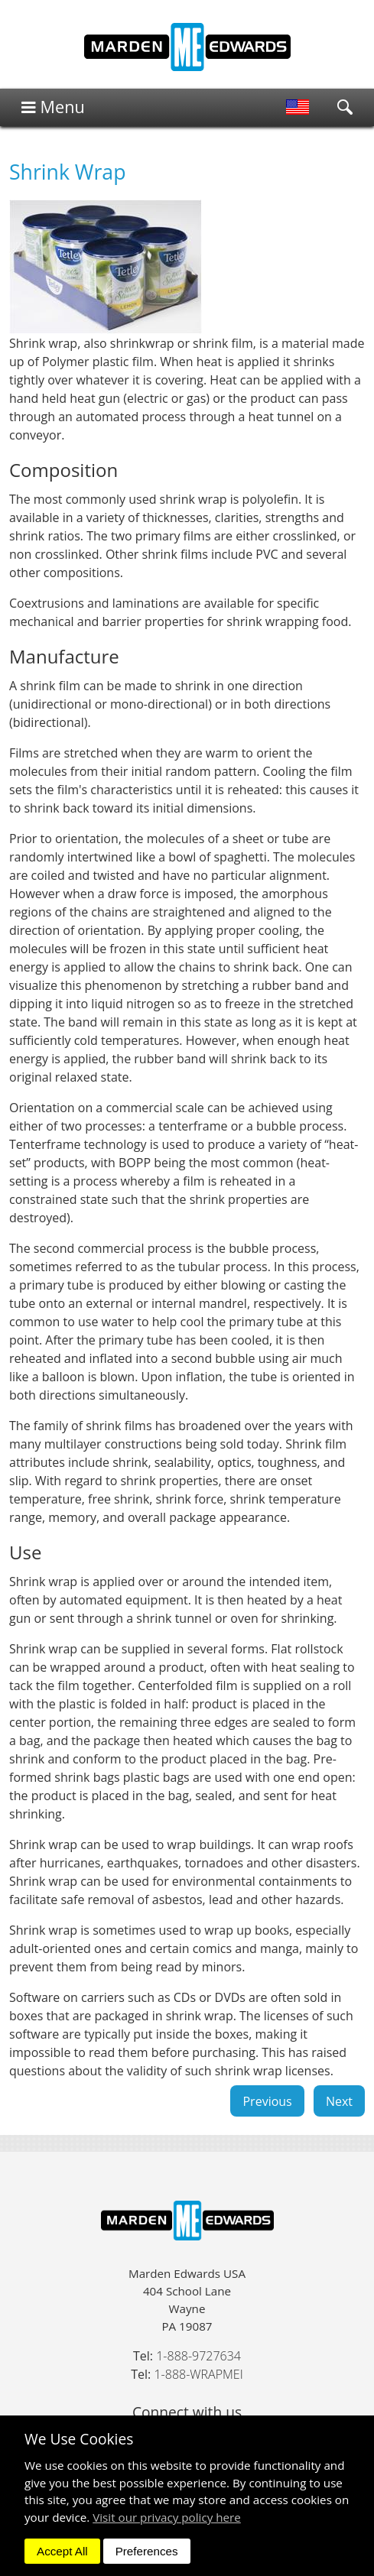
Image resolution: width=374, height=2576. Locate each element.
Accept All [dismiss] (62, 2551)
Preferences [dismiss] (146, 2551)
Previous (266, 2101)
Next (339, 2101)
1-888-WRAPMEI (198, 2374)
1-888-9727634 (198, 2355)
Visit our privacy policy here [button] (167, 2517)
